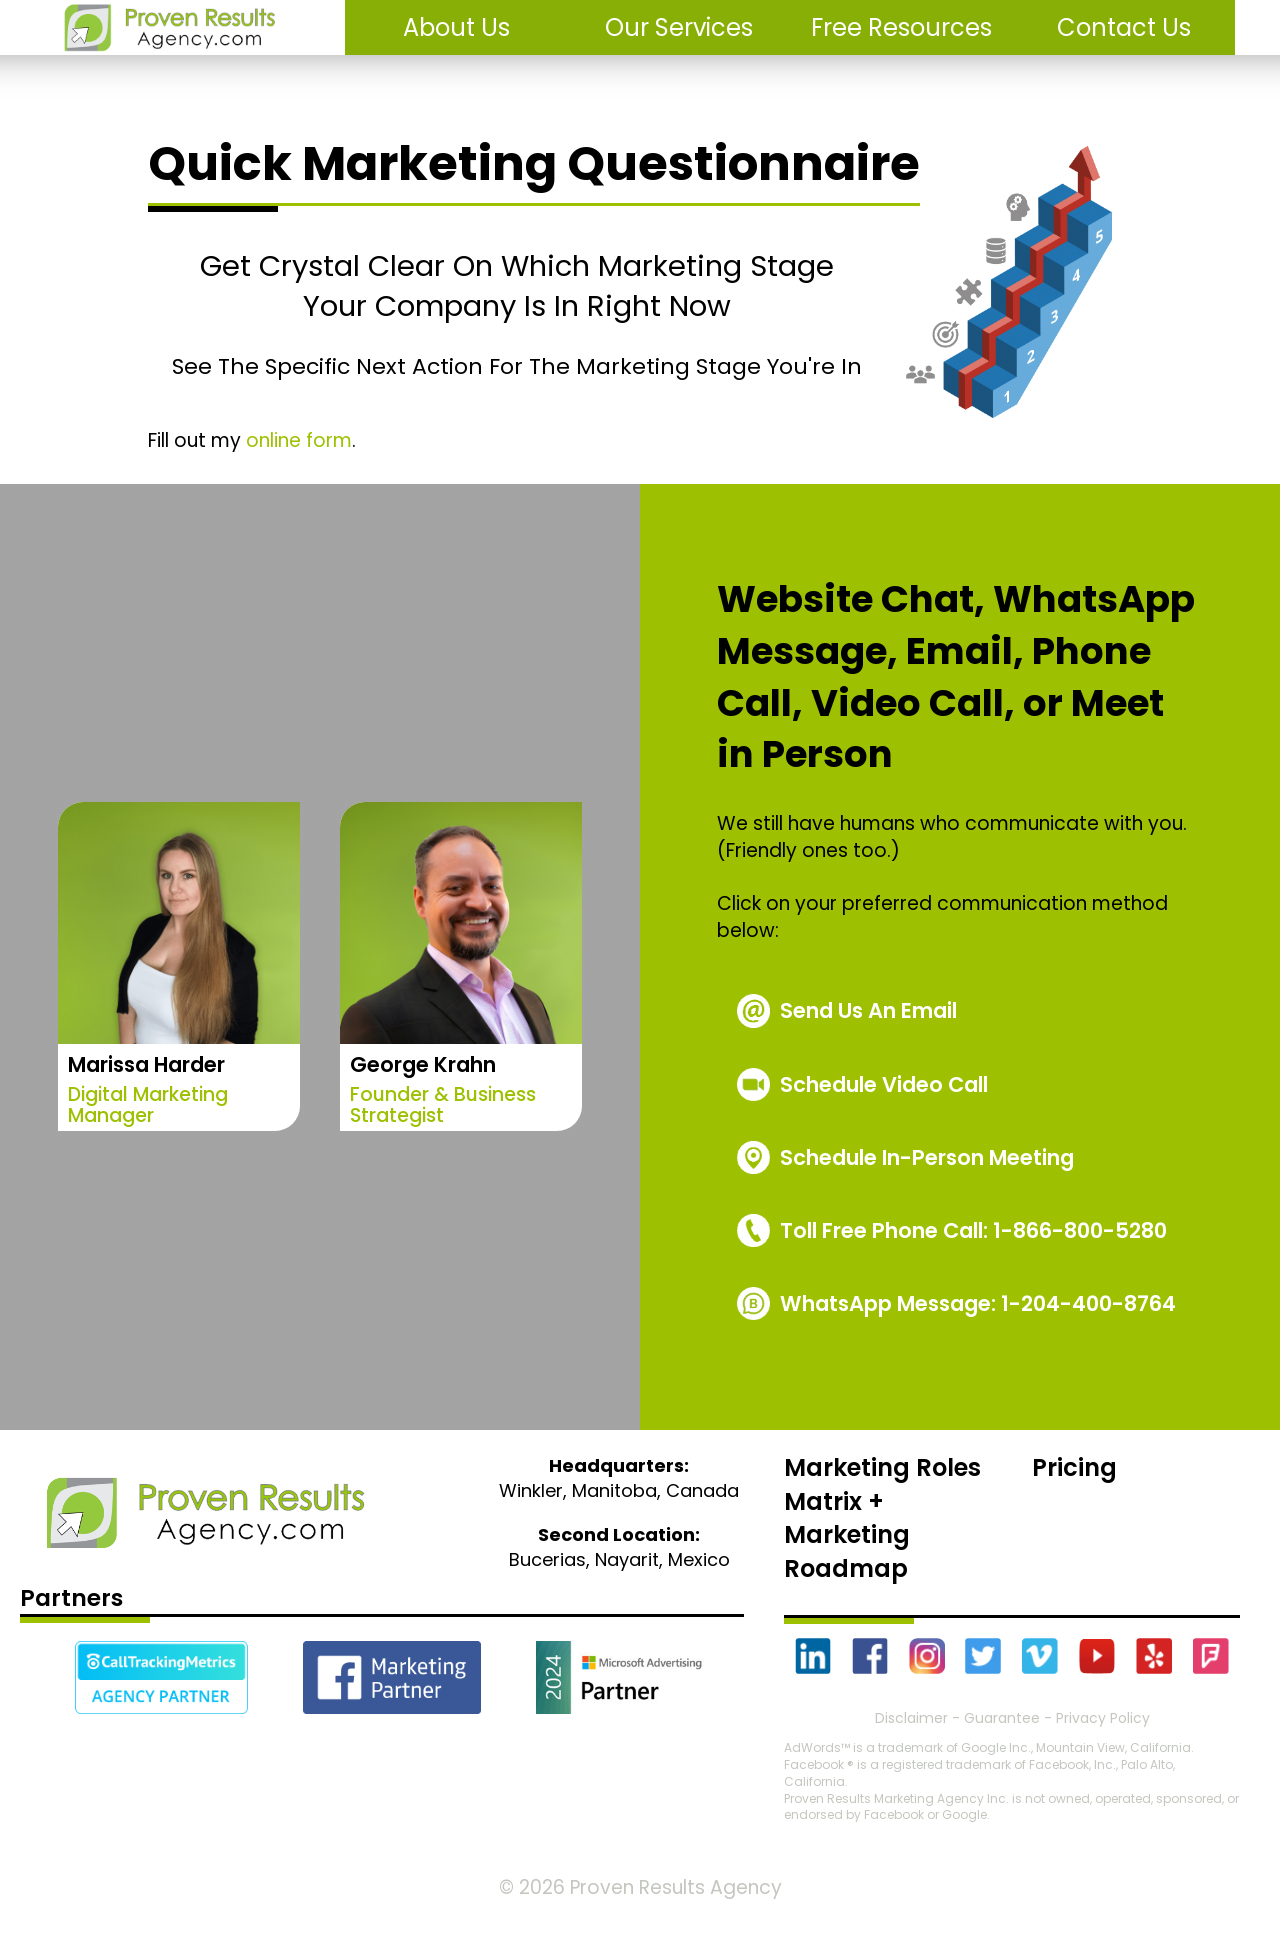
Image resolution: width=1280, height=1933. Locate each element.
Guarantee (1002, 1718)
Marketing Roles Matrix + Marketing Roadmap (882, 1518)
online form (299, 440)
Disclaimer (911, 1718)
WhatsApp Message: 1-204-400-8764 (978, 1303)
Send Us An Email (868, 1010)
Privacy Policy (1103, 1718)
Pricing (1074, 1467)
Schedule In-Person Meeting (927, 1157)
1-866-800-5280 (973, 1230)
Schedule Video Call (884, 1084)
